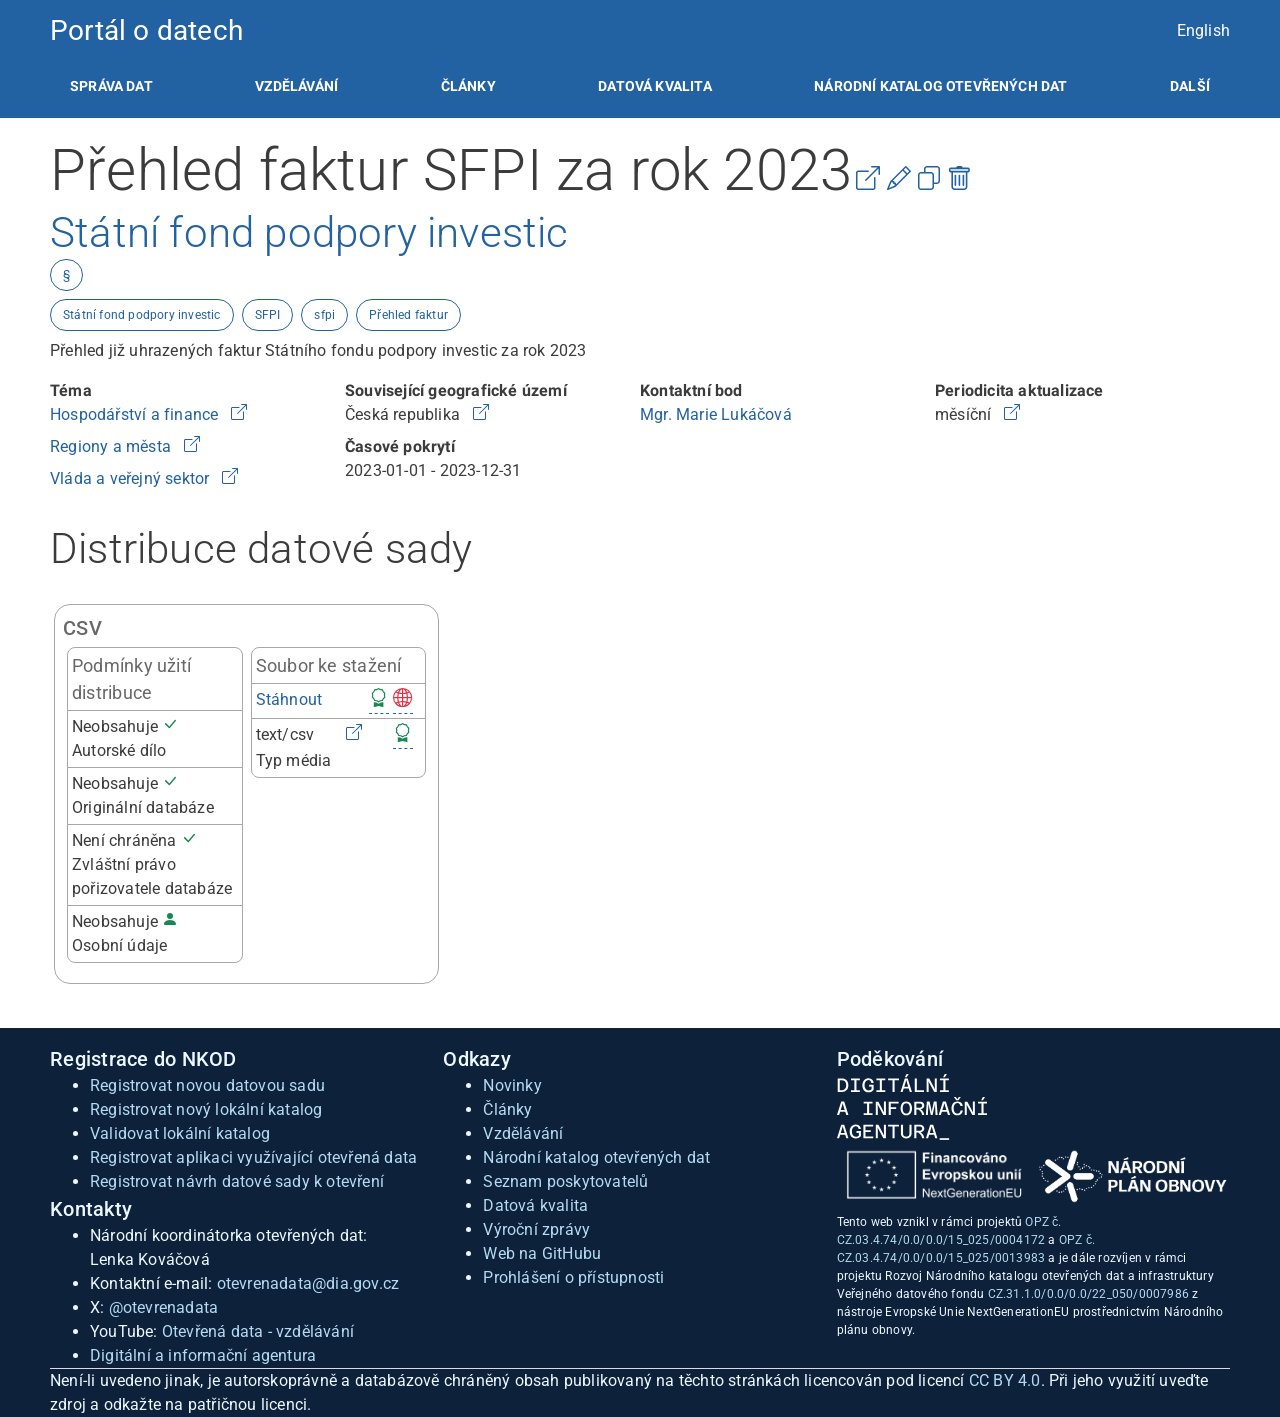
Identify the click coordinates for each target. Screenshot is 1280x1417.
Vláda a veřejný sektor (132, 478)
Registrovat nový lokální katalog (206, 1109)
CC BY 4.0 (1005, 1380)
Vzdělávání (296, 86)
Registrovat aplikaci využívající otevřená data (253, 1157)
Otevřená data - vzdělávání (258, 1331)
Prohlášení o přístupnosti (573, 1277)
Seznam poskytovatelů (565, 1181)
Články (468, 86)
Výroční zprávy (536, 1229)
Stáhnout (289, 699)
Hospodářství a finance (136, 414)
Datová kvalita (654, 86)
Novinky (512, 1085)
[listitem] (111, 86)
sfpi (324, 315)
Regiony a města (112, 446)
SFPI (268, 315)
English (1203, 30)
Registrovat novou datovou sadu (207, 1085)
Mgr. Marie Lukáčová (716, 414)
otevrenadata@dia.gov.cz (308, 1283)
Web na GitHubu (542, 1253)
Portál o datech (146, 30)
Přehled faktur (408, 315)
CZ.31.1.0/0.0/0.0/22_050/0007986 (1088, 1294)
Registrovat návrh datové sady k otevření (237, 1181)
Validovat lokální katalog (180, 1133)
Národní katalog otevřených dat (596, 1157)
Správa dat (111, 86)
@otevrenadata (164, 1307)
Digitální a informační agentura (203, 1355)
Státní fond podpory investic (142, 315)
